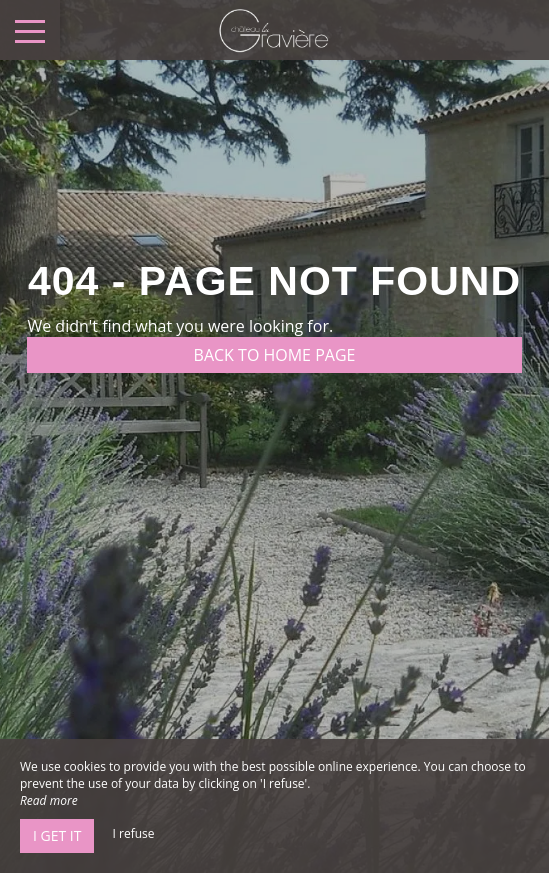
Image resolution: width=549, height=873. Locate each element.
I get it (57, 835)
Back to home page (275, 355)
